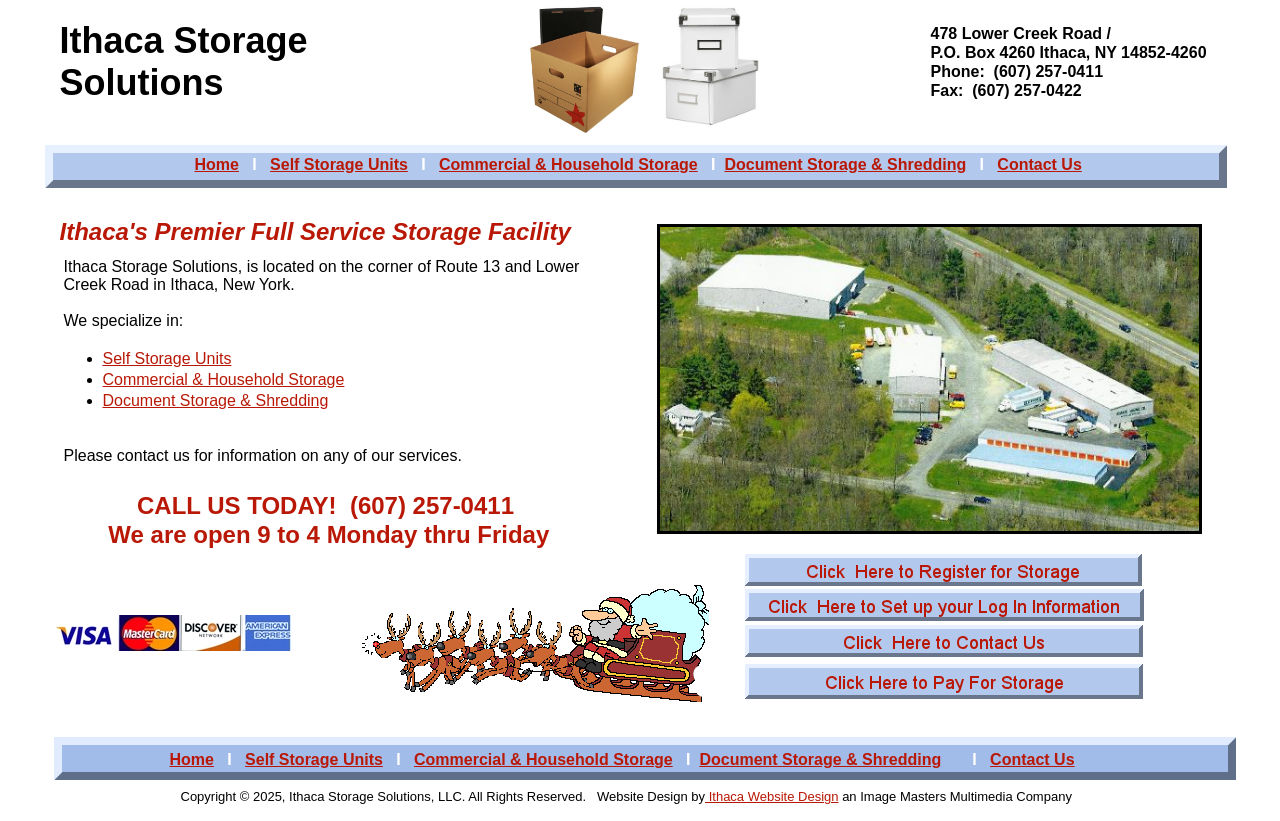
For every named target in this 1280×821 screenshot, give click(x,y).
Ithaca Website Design (771, 796)
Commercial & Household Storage (224, 379)
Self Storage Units (167, 358)
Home (217, 164)
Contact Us (1039, 164)
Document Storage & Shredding (216, 400)
